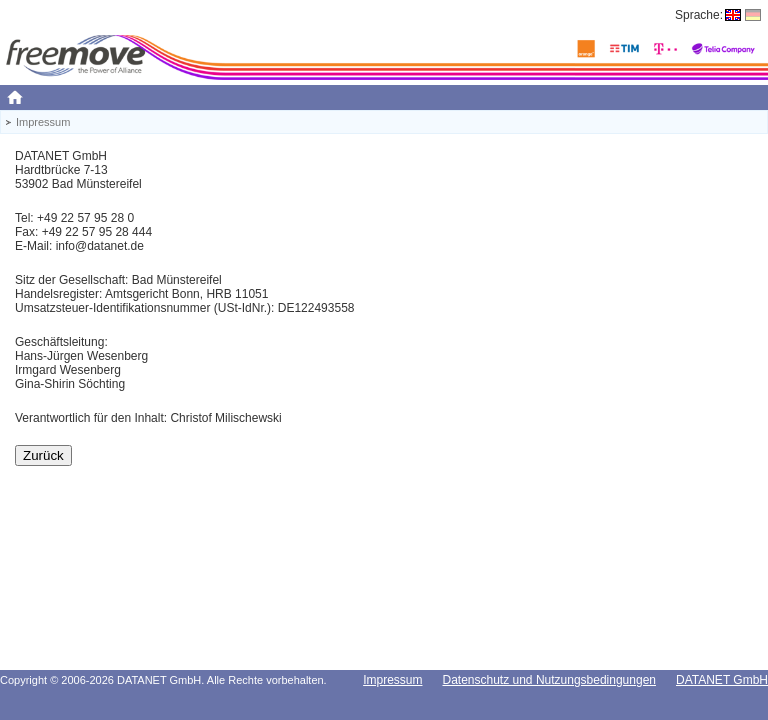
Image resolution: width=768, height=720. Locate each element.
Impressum (392, 680)
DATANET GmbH (722, 680)
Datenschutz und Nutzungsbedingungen (549, 680)
